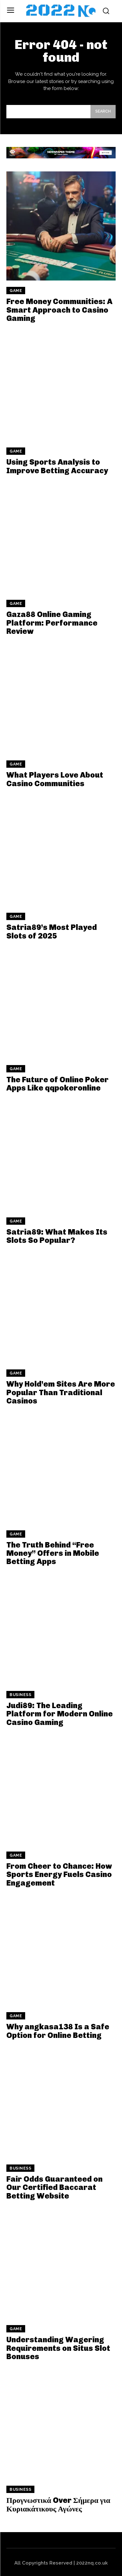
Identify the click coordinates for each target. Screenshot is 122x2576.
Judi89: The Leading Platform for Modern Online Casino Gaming (59, 1714)
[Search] (103, 111)
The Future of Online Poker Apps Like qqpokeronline (57, 1083)
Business (20, 1695)
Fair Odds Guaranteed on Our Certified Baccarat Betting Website (54, 2187)
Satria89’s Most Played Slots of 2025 (51, 931)
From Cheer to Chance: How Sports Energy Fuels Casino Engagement (59, 1874)
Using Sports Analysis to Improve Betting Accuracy (57, 466)
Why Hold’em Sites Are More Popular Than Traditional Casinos (60, 1392)
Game (16, 290)
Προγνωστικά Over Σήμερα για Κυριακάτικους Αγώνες (58, 2504)
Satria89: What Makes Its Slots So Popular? (56, 1236)
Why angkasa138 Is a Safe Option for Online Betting (57, 2030)
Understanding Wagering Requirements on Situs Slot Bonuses (58, 2348)
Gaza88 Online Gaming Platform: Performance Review (51, 623)
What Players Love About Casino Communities (54, 779)
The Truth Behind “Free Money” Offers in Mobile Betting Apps (52, 1553)
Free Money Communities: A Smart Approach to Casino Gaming (59, 310)
